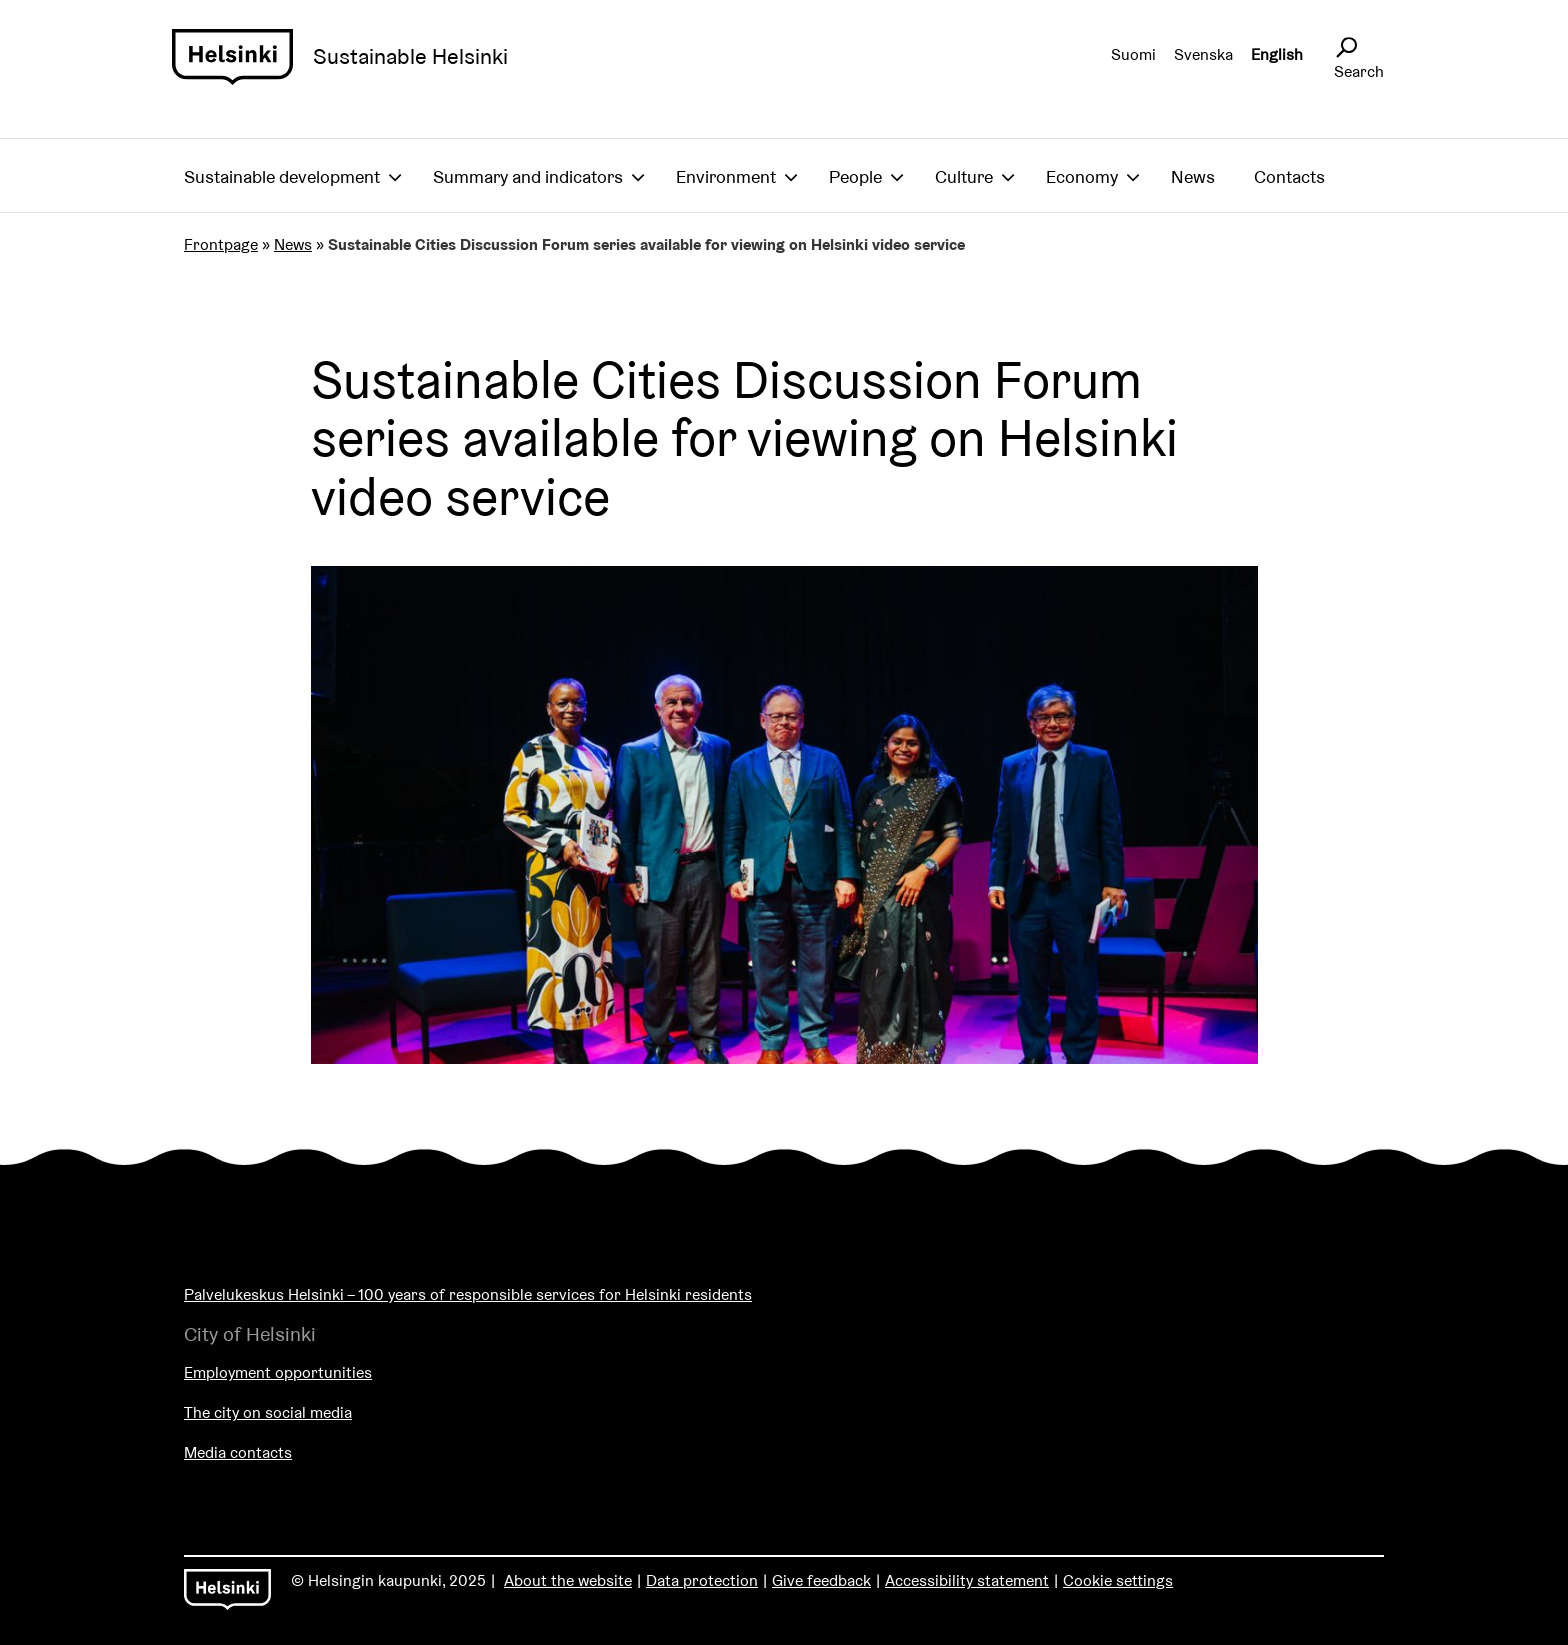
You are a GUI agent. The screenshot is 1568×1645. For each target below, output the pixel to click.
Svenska (1203, 54)
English (1277, 54)
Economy (1082, 176)
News (1193, 176)
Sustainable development (282, 176)
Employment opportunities (278, 1372)
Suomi (1133, 54)
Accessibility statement (967, 1580)
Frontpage (221, 244)
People (855, 176)
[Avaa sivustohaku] (1346, 48)
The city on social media (268, 1412)
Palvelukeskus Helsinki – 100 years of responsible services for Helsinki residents (468, 1294)
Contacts (1289, 176)
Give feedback (821, 1580)
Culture (964, 176)
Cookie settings (1118, 1580)
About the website (568, 1580)
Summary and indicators (528, 176)
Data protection (702, 1580)
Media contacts (238, 1452)
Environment (726, 176)
